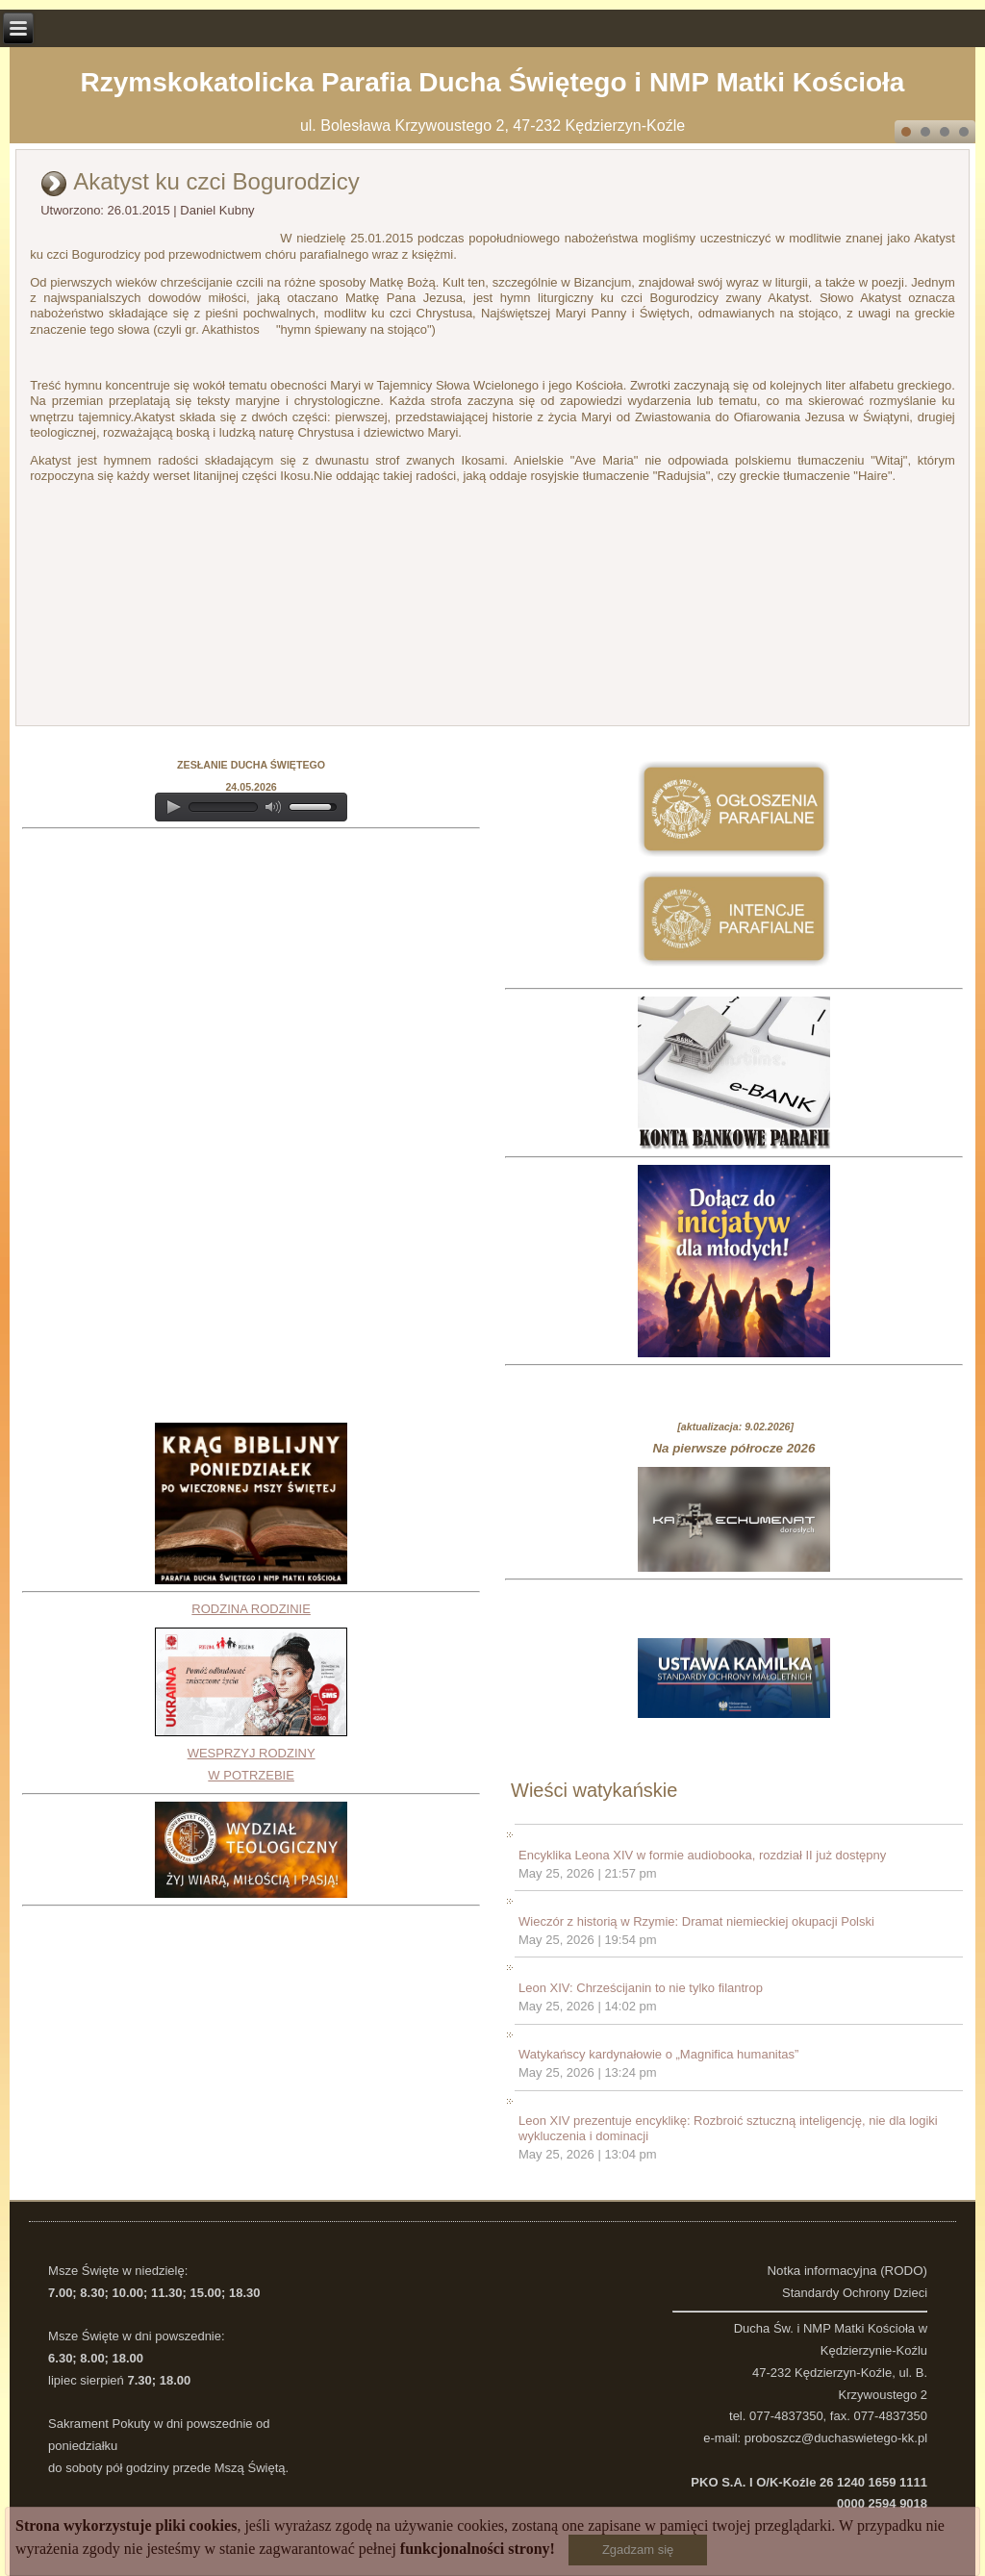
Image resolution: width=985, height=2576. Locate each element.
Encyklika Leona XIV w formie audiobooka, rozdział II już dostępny (702, 1855)
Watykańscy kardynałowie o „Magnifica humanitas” (658, 2054)
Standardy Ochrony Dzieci (854, 2293)
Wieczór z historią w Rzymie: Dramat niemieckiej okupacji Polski (696, 1921)
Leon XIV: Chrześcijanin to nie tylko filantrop (640, 1988)
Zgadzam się (637, 2549)
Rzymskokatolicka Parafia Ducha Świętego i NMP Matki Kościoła (493, 82)
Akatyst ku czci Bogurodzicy (216, 181)
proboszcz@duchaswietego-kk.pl (836, 2438)
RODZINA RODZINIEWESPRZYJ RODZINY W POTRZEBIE (251, 1692)
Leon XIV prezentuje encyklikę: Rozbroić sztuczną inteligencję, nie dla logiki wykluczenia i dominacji (728, 2128)
